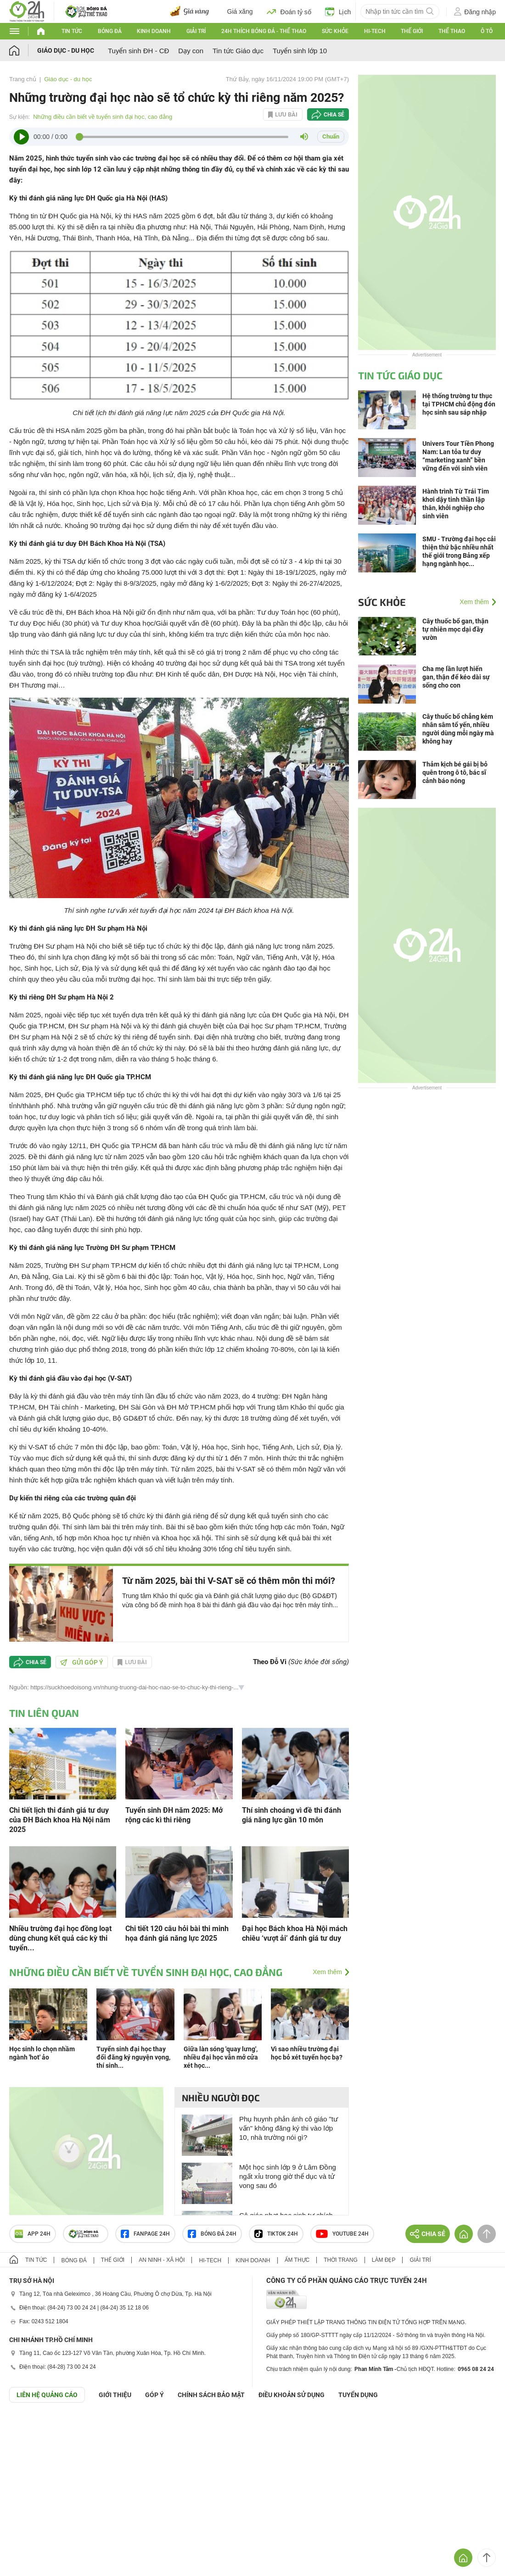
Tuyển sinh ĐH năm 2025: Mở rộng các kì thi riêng (174, 1815)
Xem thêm (327, 1972)
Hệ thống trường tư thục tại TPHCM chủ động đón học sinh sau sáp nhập (458, 404)
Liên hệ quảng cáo (47, 2394)
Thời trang (340, 2260)
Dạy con (190, 51)
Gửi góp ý (81, 1662)
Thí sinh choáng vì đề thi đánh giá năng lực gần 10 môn (291, 1815)
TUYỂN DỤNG (358, 2394)
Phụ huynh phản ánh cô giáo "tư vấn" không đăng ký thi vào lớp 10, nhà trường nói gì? (288, 2128)
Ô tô (487, 31)
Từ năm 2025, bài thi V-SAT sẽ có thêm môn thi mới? (228, 1580)
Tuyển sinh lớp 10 (300, 51)
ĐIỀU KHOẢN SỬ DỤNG (291, 2394)
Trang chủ (22, 79)
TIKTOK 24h (276, 2234)
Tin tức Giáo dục (238, 51)
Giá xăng (240, 11)
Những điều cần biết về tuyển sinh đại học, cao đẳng (102, 116)
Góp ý (154, 2394)
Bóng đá (110, 31)
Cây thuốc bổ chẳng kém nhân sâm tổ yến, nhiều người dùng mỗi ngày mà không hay (458, 729)
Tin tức (72, 31)
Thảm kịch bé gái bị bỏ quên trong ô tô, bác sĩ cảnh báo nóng (455, 772)
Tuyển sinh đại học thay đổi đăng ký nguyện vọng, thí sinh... (133, 2057)
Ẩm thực (297, 2260)
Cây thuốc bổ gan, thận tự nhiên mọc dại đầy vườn (455, 629)
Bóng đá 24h (212, 2234)
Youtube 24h (342, 2234)
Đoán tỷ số (289, 11)
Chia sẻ (334, 114)
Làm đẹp (384, 2260)
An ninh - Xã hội (162, 2260)
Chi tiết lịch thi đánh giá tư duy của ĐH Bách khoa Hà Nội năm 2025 (59, 1820)
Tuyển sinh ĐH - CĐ (138, 51)
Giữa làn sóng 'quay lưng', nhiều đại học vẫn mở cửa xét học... (221, 2057)
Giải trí (196, 31)
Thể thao (451, 31)
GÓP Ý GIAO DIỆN (27, 2425)
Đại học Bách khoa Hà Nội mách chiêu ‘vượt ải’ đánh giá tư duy (295, 1933)
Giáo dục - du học (65, 50)
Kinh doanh (154, 31)
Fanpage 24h (145, 2234)
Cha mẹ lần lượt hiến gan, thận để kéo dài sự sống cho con (456, 677)
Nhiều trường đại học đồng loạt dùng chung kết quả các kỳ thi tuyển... (60, 1938)
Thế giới (412, 31)
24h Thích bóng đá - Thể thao (263, 31)
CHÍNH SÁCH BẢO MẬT (211, 2394)
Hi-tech (375, 31)
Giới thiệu (115, 2394)
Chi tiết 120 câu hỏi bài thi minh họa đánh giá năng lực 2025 (177, 1933)
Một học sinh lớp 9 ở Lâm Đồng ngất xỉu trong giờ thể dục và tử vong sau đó (287, 2176)
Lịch (338, 11)
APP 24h (32, 2234)
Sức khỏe (335, 31)
